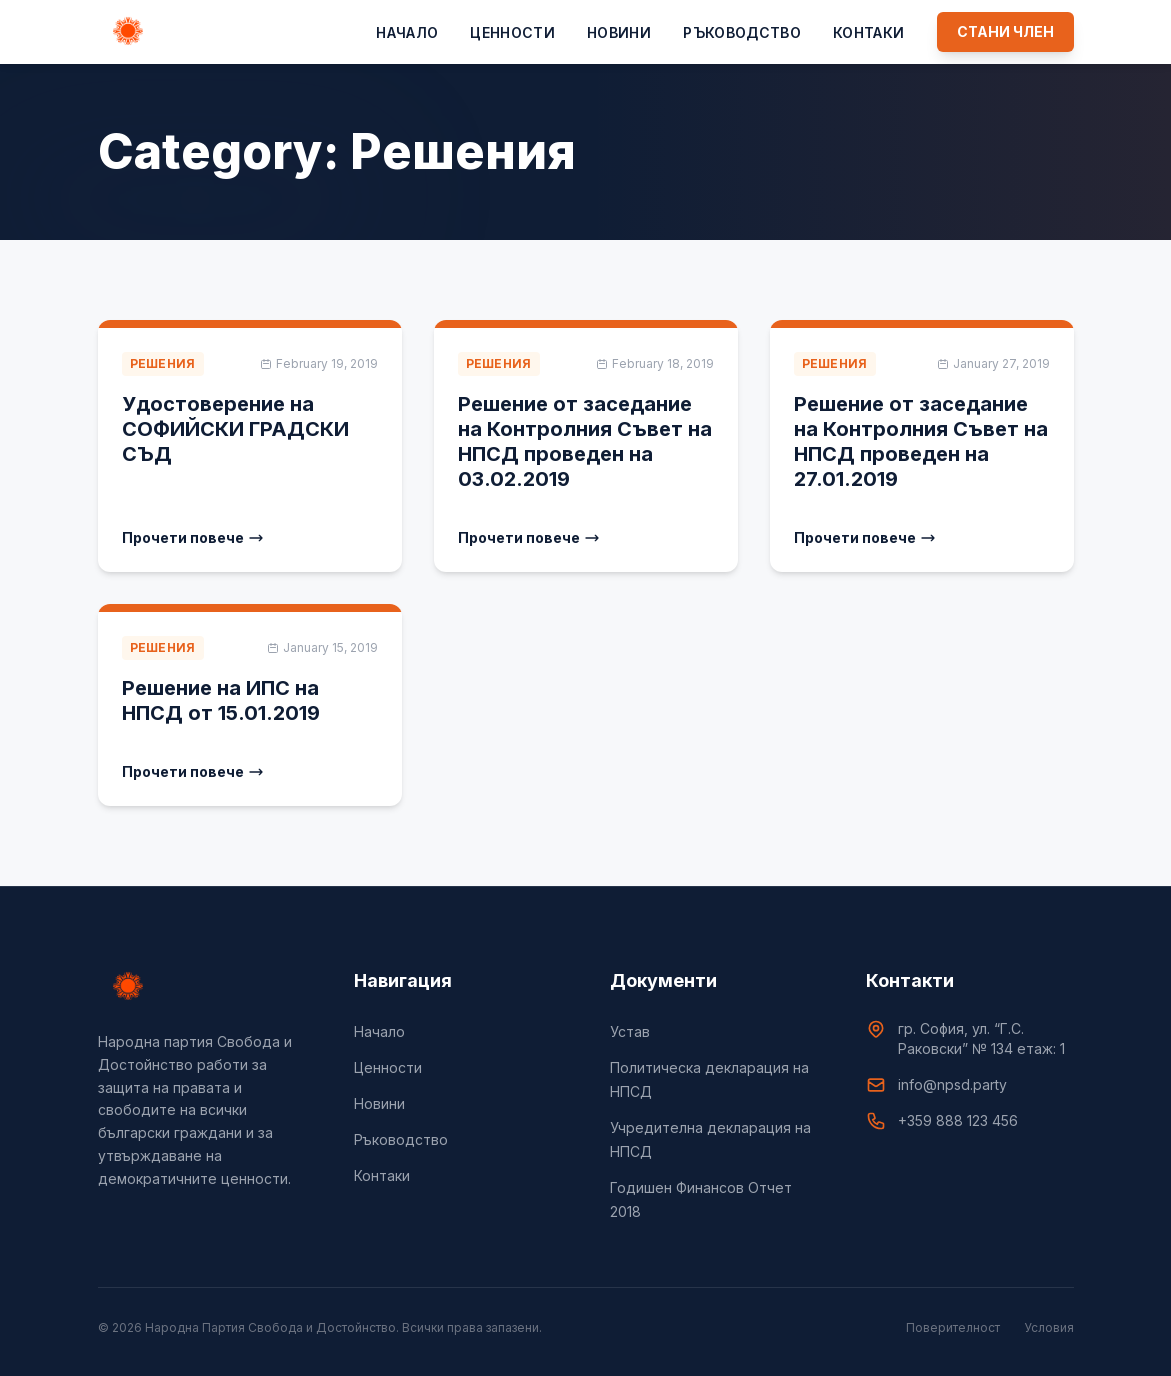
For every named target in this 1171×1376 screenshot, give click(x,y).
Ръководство (742, 32)
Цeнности (512, 32)
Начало (407, 32)
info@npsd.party (952, 1084)
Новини (619, 32)
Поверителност (953, 1327)
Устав (630, 1031)
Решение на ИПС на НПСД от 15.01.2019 (221, 700)
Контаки (868, 32)
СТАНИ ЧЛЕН (1005, 31)
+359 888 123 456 (958, 1120)
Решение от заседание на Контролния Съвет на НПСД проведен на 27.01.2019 (921, 441)
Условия (1049, 1327)
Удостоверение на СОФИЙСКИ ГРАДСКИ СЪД (235, 429)
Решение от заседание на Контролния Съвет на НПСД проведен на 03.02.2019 (585, 441)
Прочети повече (193, 537)
